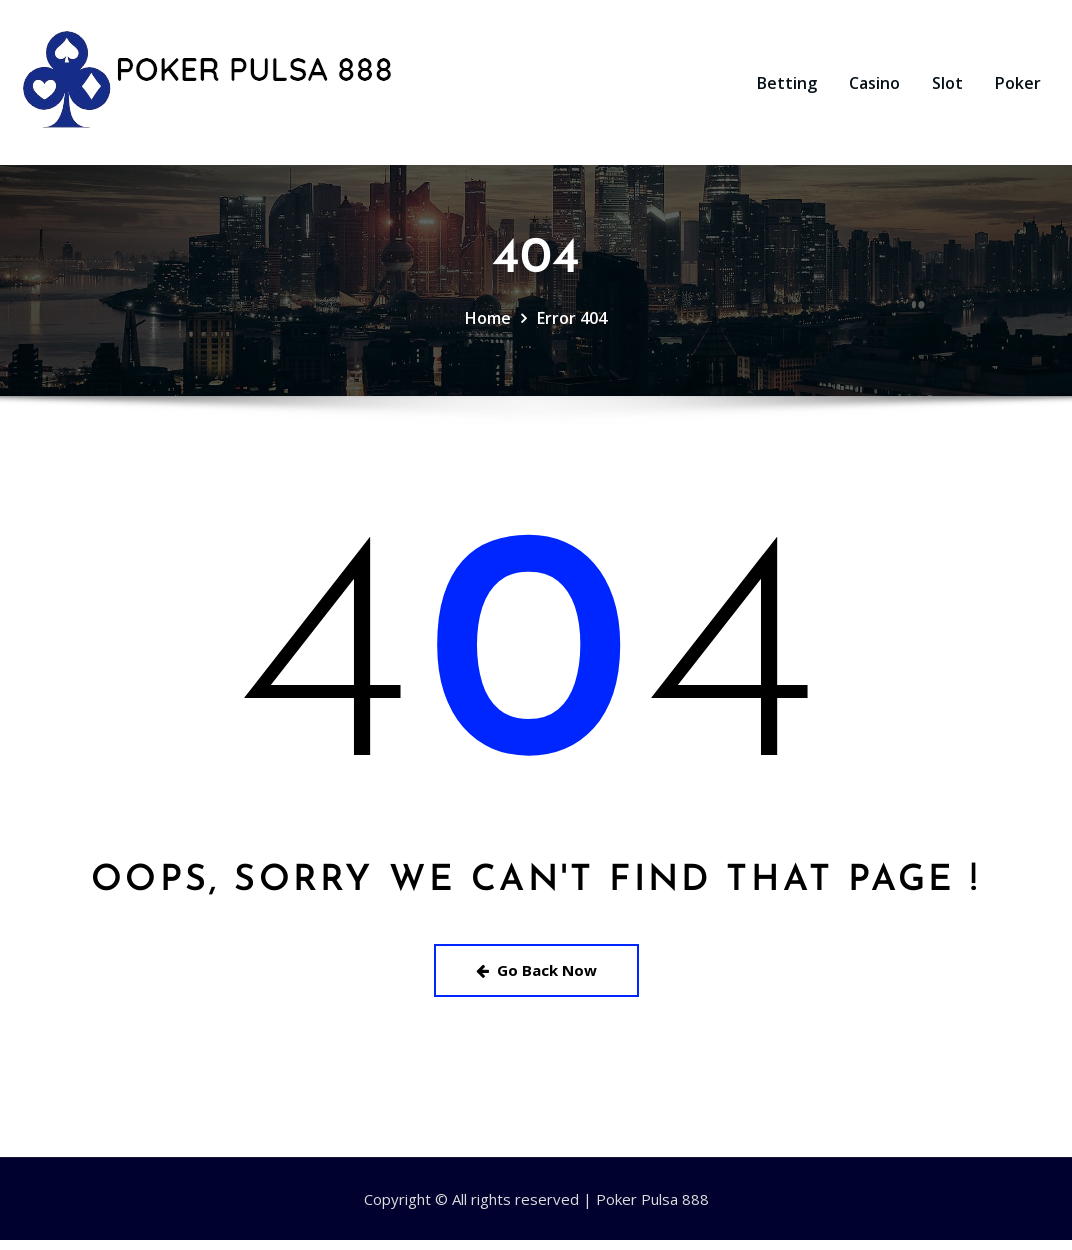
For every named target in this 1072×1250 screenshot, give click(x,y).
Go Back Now (536, 980)
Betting (787, 88)
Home (488, 328)
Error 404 (572, 328)
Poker (1018, 88)
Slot (947, 88)
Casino (874, 88)
